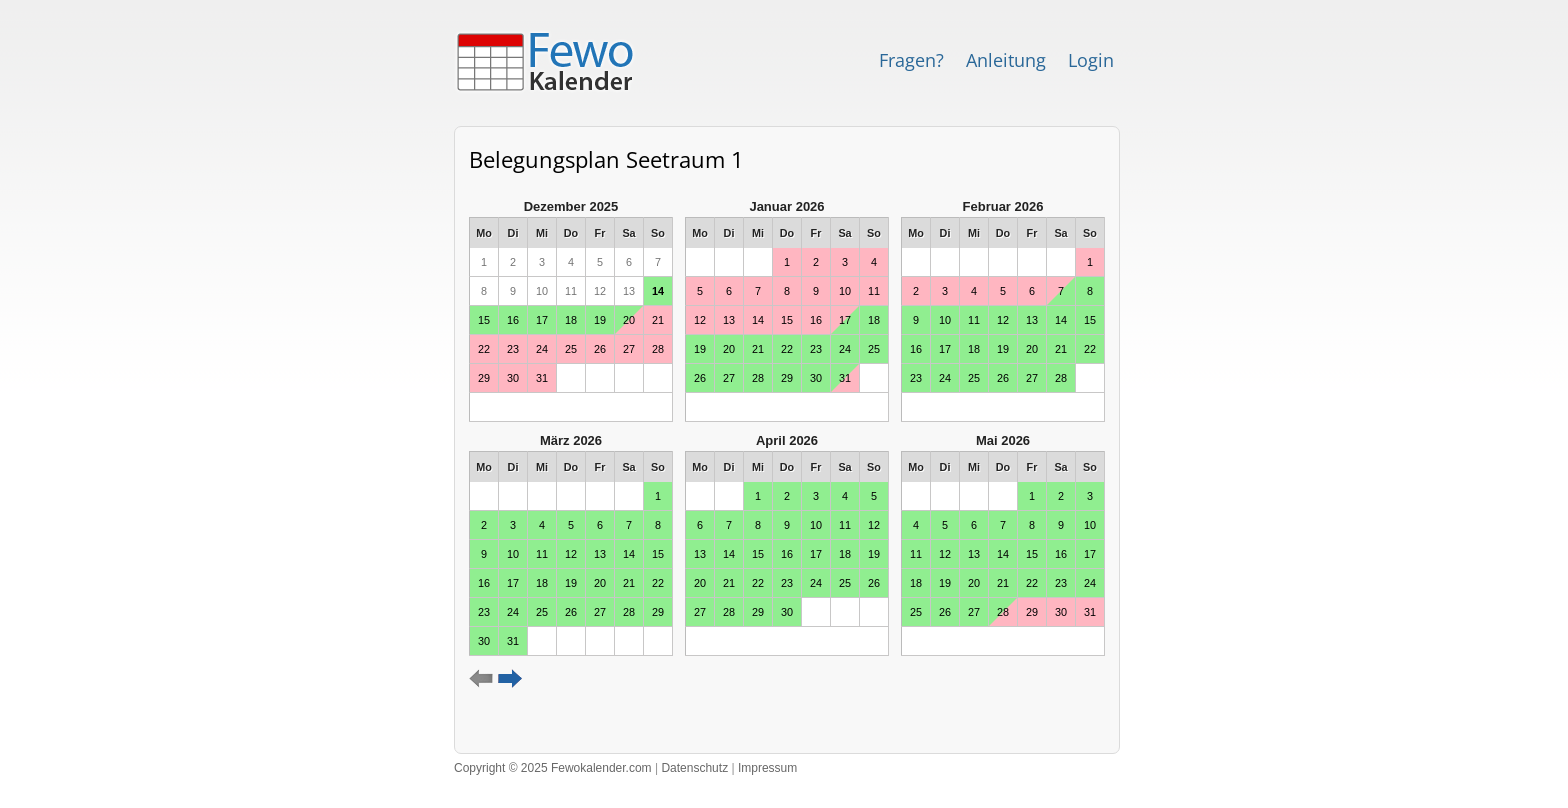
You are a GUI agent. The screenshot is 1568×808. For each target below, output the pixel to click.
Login (1091, 60)
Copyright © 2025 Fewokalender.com (553, 768)
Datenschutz (694, 768)
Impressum (767, 768)
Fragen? (911, 60)
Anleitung (1006, 60)
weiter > (510, 679)
